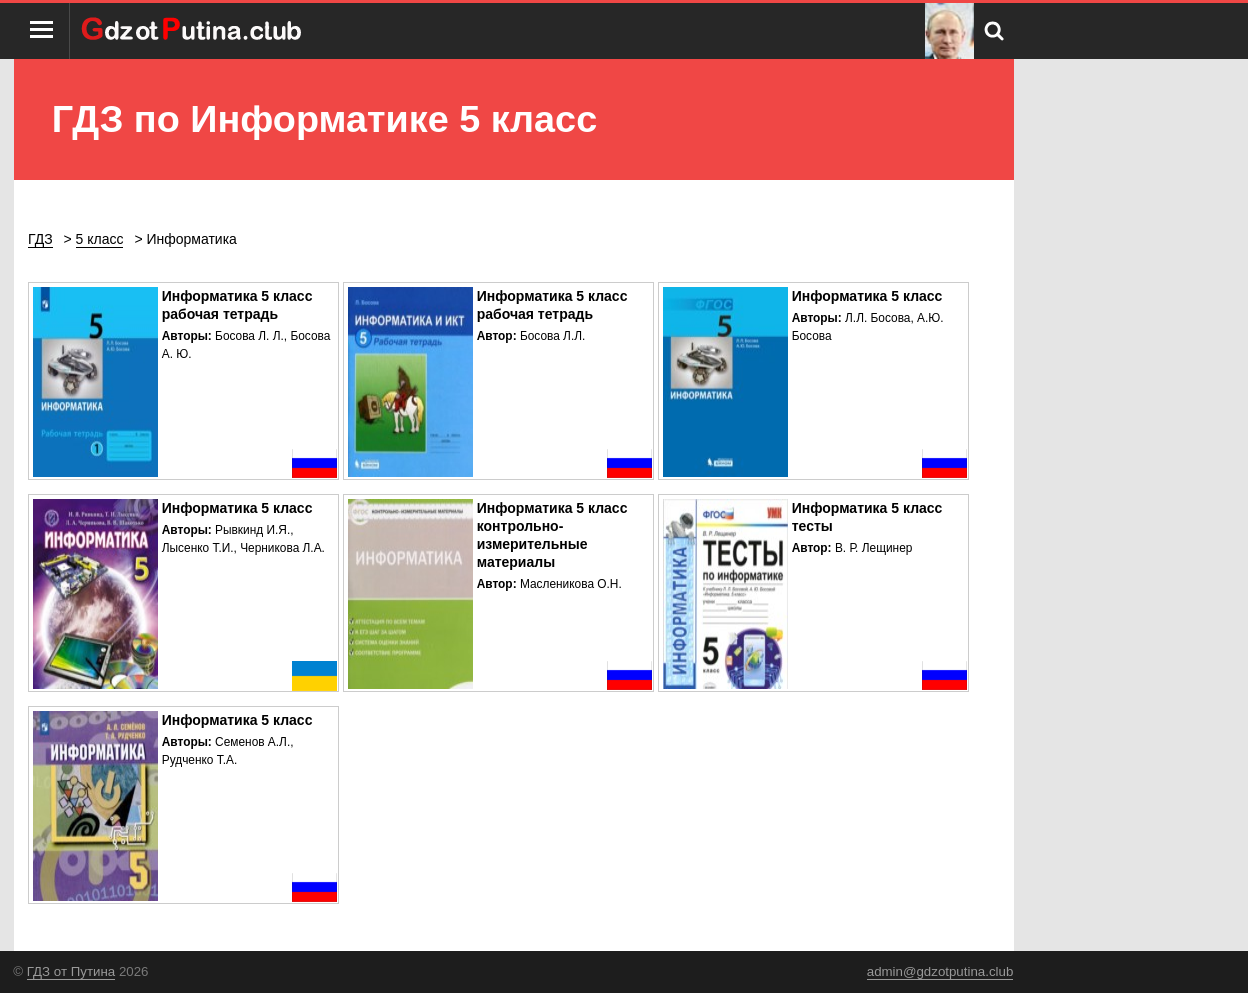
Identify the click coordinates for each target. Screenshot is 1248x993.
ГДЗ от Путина (71, 971)
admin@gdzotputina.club (940, 971)
